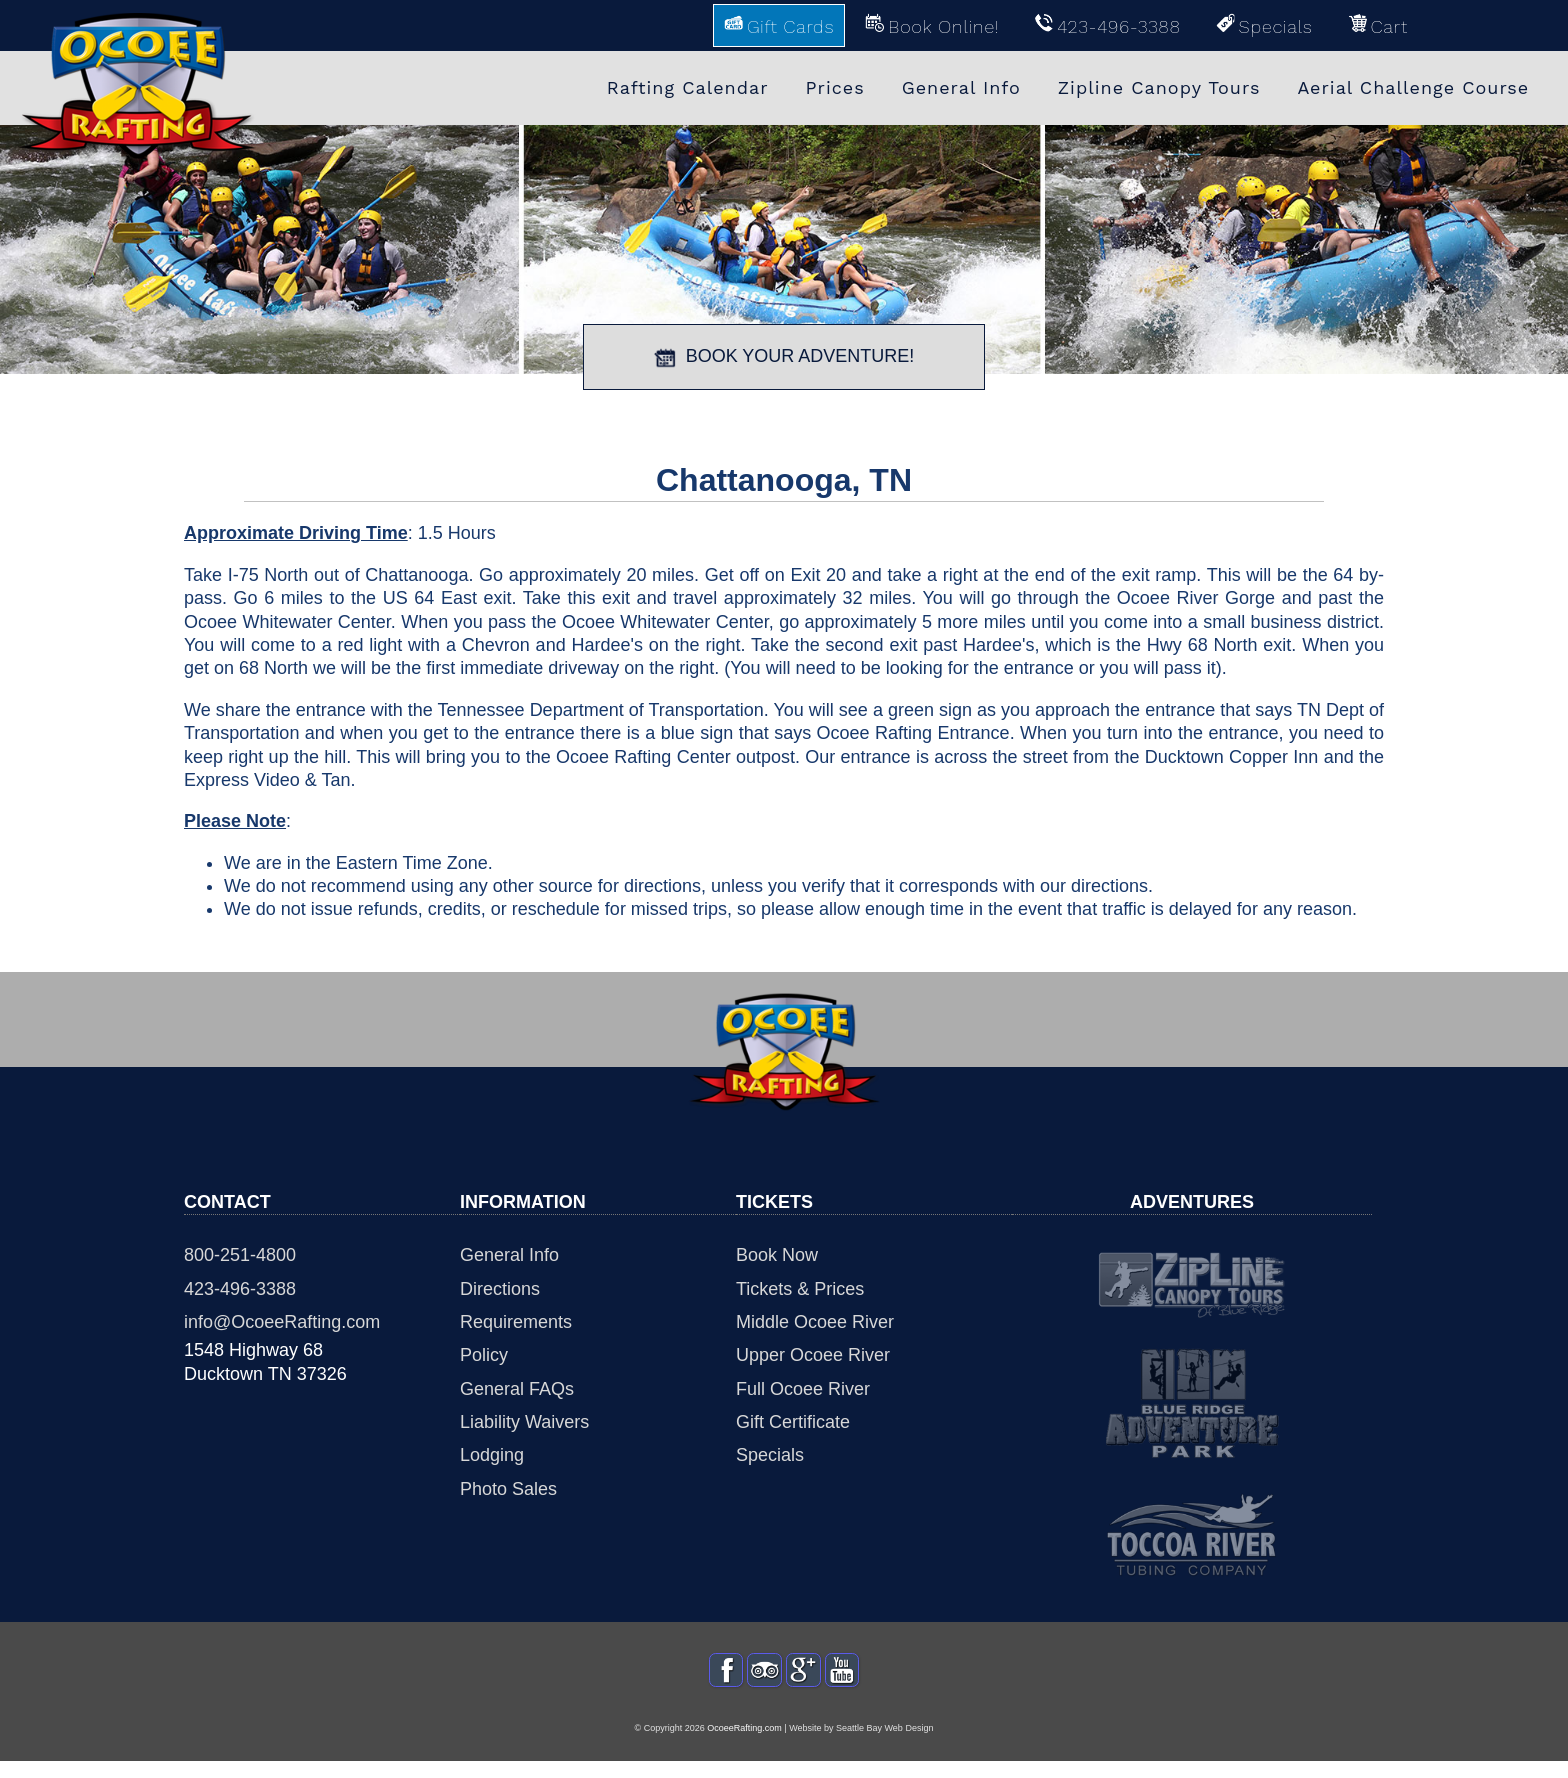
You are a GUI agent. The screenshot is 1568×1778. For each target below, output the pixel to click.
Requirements (516, 1322)
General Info (509, 1255)
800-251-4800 (240, 1255)
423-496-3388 (240, 1289)
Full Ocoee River (803, 1389)
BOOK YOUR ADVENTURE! (784, 357)
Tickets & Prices (800, 1289)
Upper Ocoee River (813, 1355)
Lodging (492, 1455)
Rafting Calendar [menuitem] (688, 87)
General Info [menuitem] (961, 87)
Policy (484, 1355)
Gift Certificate (793, 1422)
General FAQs (517, 1389)
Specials (770, 1455)
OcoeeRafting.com (744, 1746)
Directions (500, 1289)
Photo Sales (508, 1489)
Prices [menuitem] (835, 87)
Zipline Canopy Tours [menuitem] (1159, 87)
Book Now (777, 1255)
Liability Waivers (524, 1422)
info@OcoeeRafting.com (282, 1322)
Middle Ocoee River (815, 1322)
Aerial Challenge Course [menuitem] (1413, 87)
